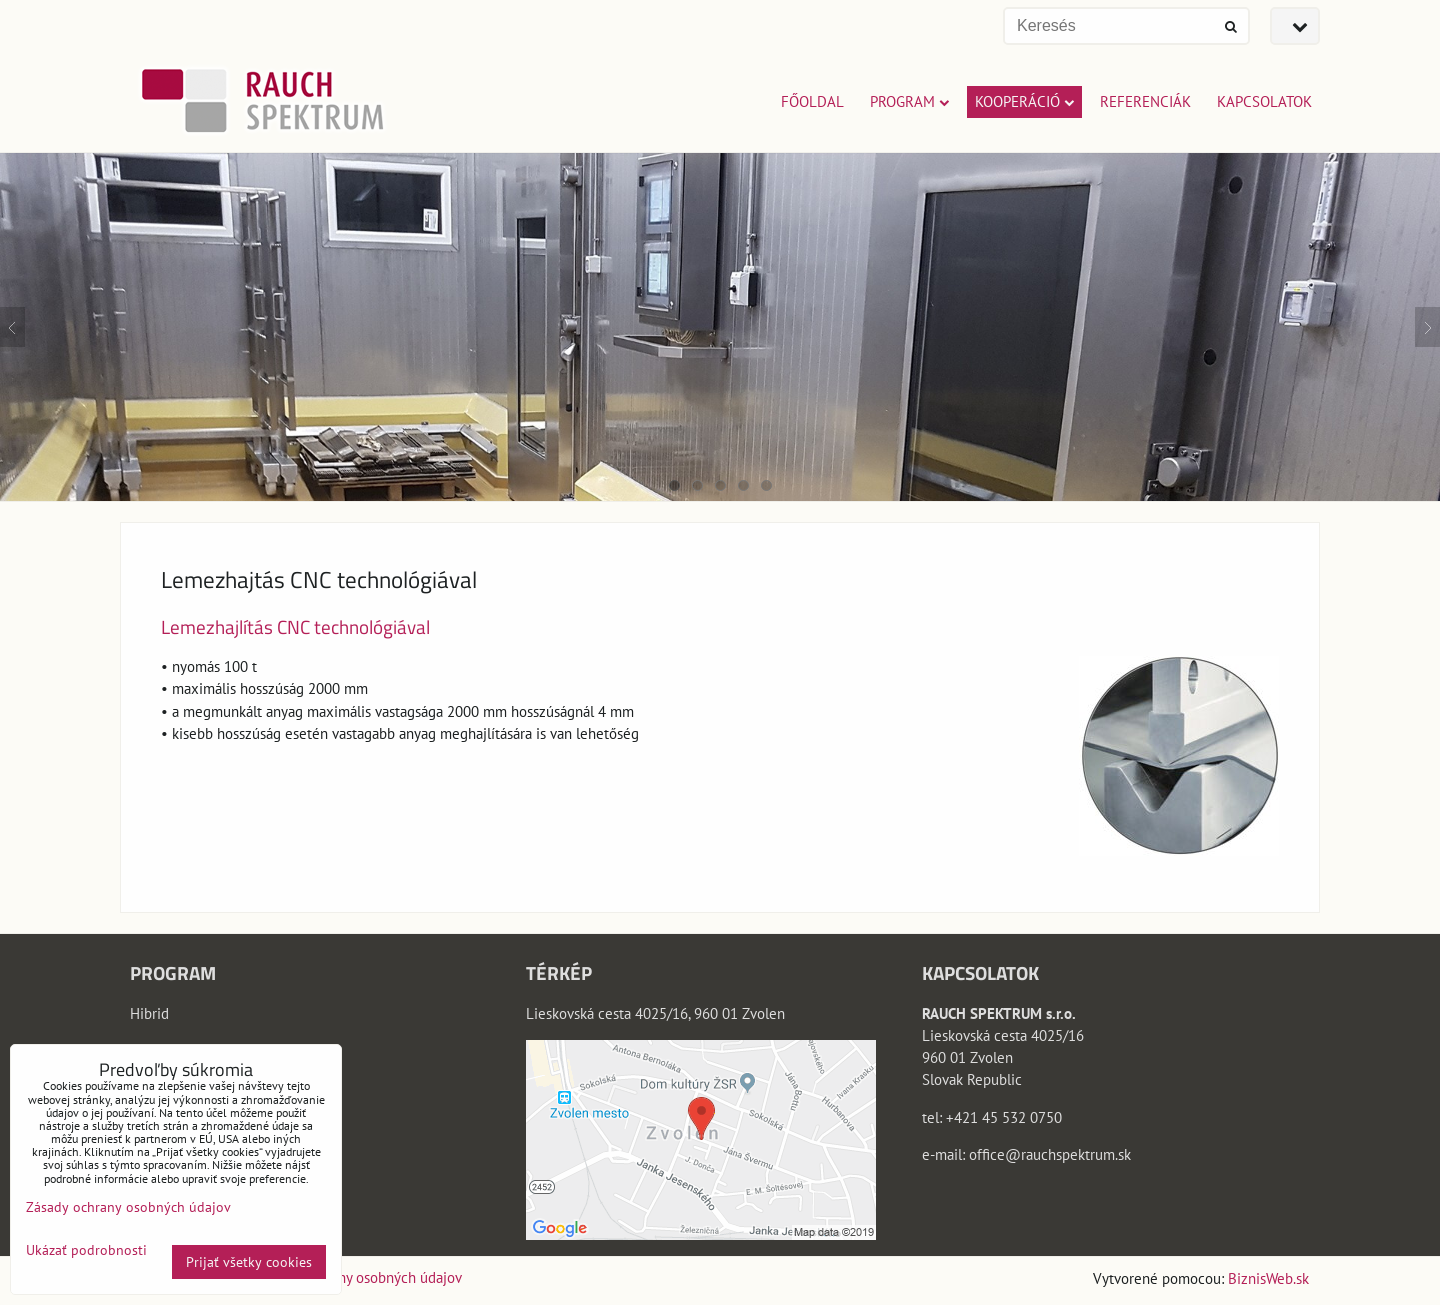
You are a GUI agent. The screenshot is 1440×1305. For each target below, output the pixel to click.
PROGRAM (909, 101)
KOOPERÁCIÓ (1024, 101)
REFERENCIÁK (1145, 101)
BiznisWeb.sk (1268, 1278)
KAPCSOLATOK (1264, 101)
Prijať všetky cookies (249, 1262)
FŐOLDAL (812, 101)
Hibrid (149, 1013)
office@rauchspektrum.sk (1050, 1154)
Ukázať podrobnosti (86, 1250)
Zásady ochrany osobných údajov (359, 1277)
